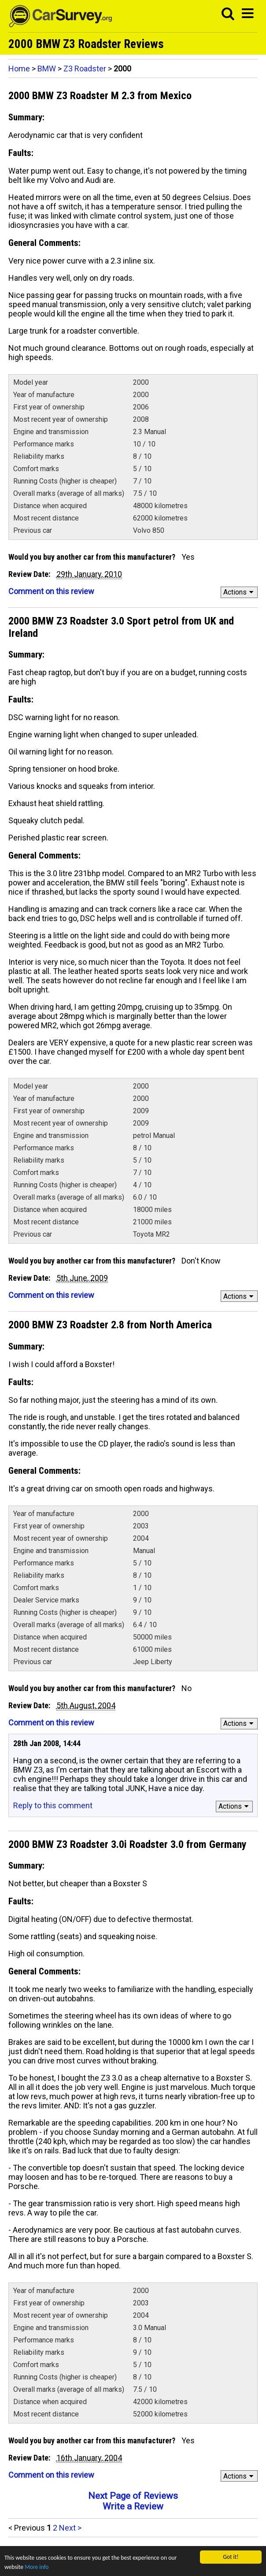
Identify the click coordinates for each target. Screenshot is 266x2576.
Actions (239, 592)
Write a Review (133, 2506)
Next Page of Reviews (133, 2496)
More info (36, 2567)
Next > (70, 2527)
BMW (46, 68)
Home (19, 68)
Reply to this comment (52, 1805)
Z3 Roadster (84, 68)
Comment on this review (51, 591)
